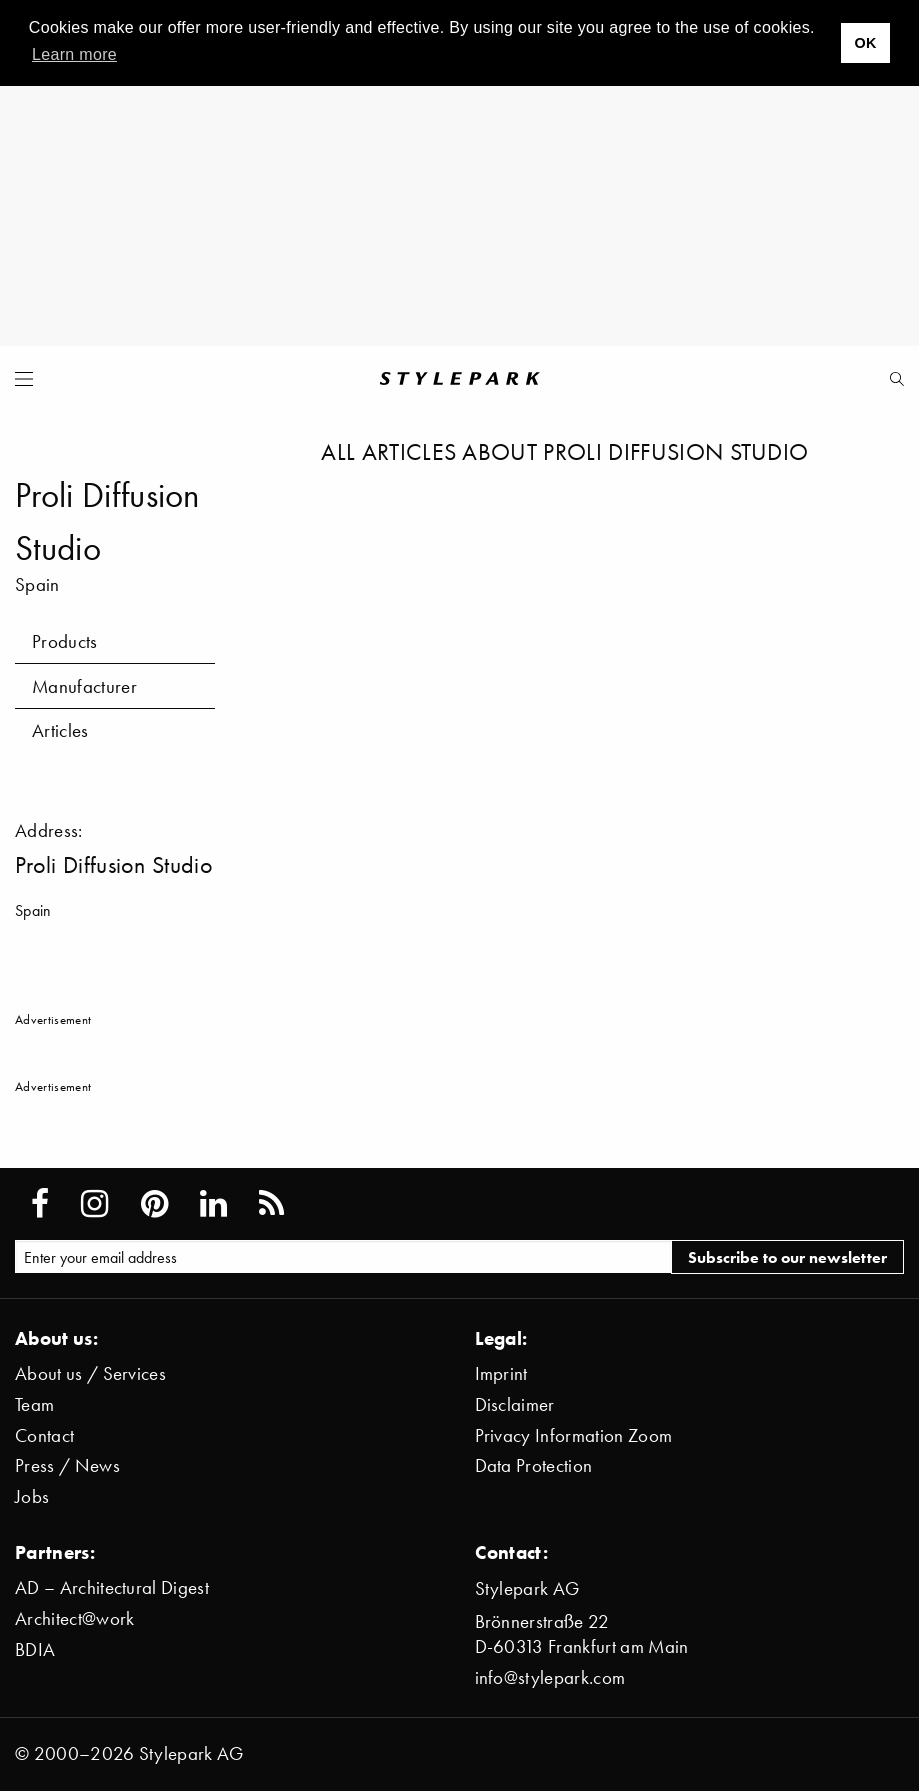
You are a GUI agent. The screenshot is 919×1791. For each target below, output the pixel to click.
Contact (44, 1435)
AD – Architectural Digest (112, 1587)
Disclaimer (515, 1404)
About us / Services (90, 1373)
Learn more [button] (74, 54)
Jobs (32, 1496)
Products (65, 641)
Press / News (67, 1465)
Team (34, 1404)
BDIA (35, 1649)
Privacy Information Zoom (574, 1435)
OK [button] (865, 43)
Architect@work (74, 1618)
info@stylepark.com (550, 1677)
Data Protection (534, 1465)
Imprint (501, 1373)
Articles (60, 730)
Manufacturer (84, 686)
